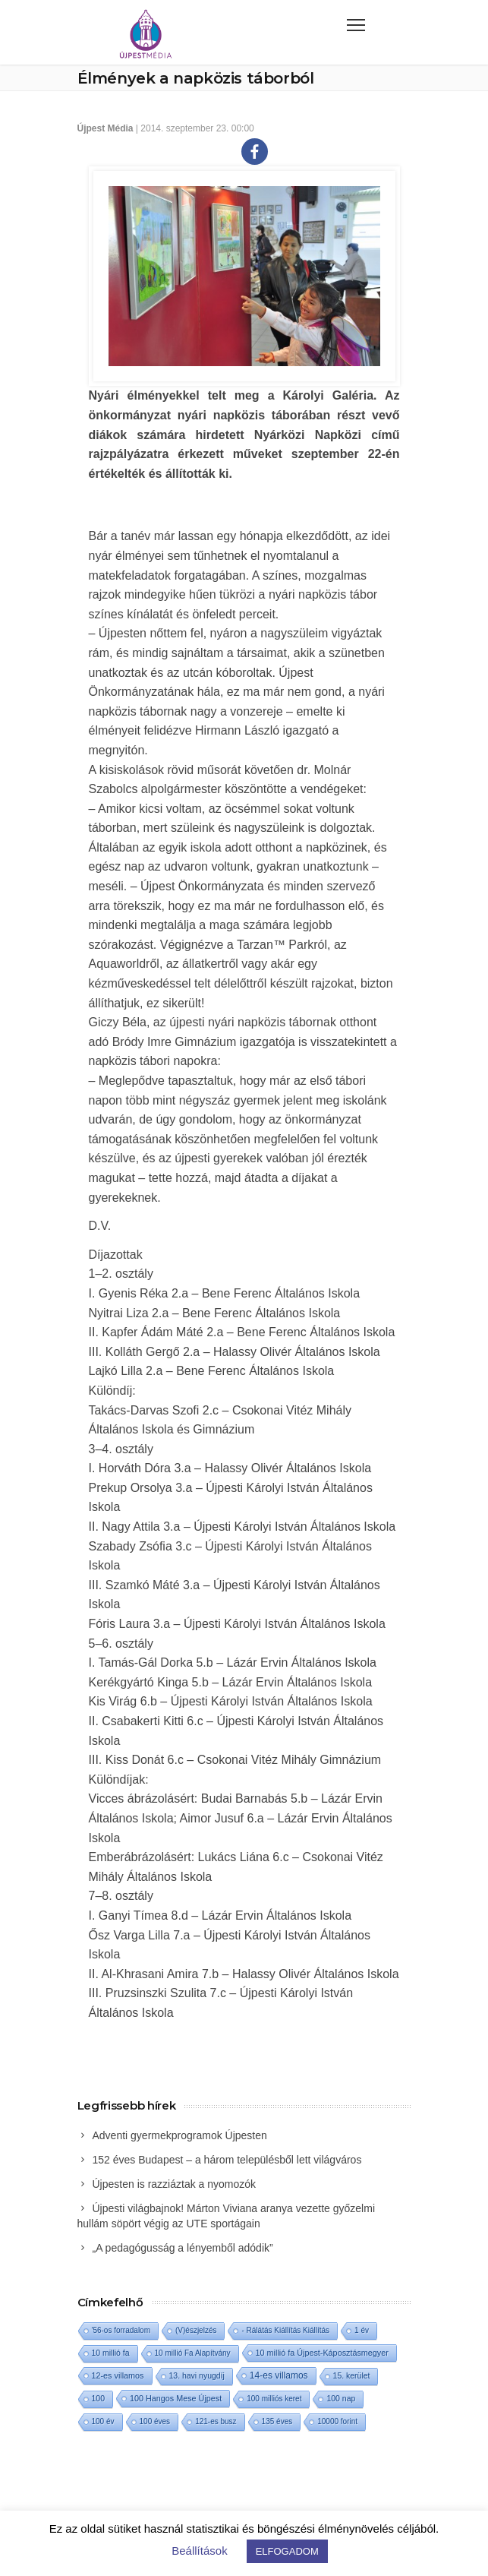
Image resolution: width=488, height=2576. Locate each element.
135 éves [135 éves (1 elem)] (277, 2421)
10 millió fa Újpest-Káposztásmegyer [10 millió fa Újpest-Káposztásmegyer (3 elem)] (322, 2352)
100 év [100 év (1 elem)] (103, 2421)
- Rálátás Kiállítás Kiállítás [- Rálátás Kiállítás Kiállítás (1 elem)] (285, 2330)
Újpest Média (105, 128)
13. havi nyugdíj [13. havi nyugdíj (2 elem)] (197, 2376)
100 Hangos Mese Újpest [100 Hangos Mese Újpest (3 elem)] (176, 2398)
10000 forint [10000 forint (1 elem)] (337, 2421)
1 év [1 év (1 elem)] (361, 2330)
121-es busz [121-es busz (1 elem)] (215, 2421)
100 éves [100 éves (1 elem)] (155, 2421)
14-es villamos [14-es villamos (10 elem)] (279, 2375)
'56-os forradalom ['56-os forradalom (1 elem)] (121, 2330)
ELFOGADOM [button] (287, 2551)
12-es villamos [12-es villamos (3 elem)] (118, 2375)
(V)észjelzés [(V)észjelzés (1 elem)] (195, 2330)
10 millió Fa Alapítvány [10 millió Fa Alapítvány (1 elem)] (193, 2353)
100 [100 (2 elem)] (98, 2398)
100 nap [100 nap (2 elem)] (340, 2398)
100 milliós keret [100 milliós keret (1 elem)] (274, 2398)
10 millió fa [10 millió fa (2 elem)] (111, 2353)
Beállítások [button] (199, 2550)
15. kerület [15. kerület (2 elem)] (351, 2376)
